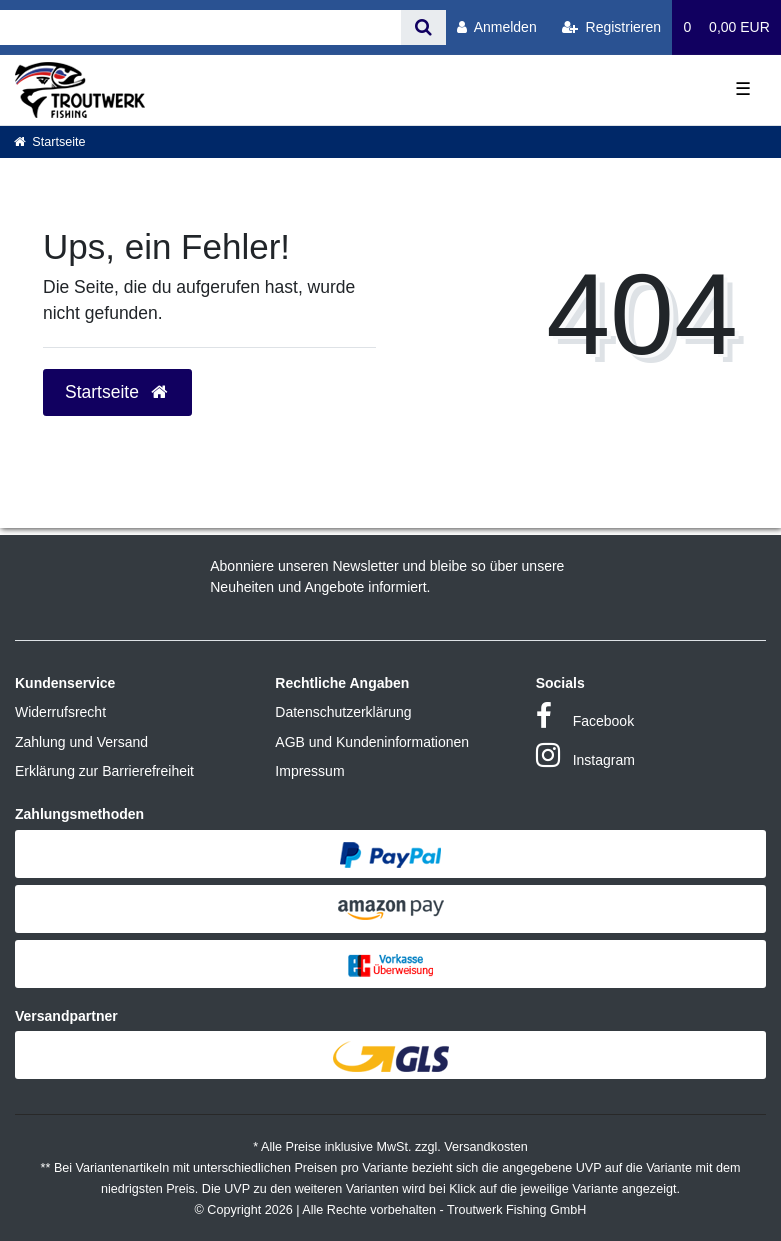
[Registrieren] (611, 27)
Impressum (309, 771)
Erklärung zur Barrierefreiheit (104, 771)
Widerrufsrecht (60, 712)
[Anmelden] (497, 27)
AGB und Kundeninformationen (372, 742)
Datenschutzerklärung (343, 712)
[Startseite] (50, 142)
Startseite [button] (117, 392)
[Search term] (200, 27)
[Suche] (423, 27)
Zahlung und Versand (81, 742)
